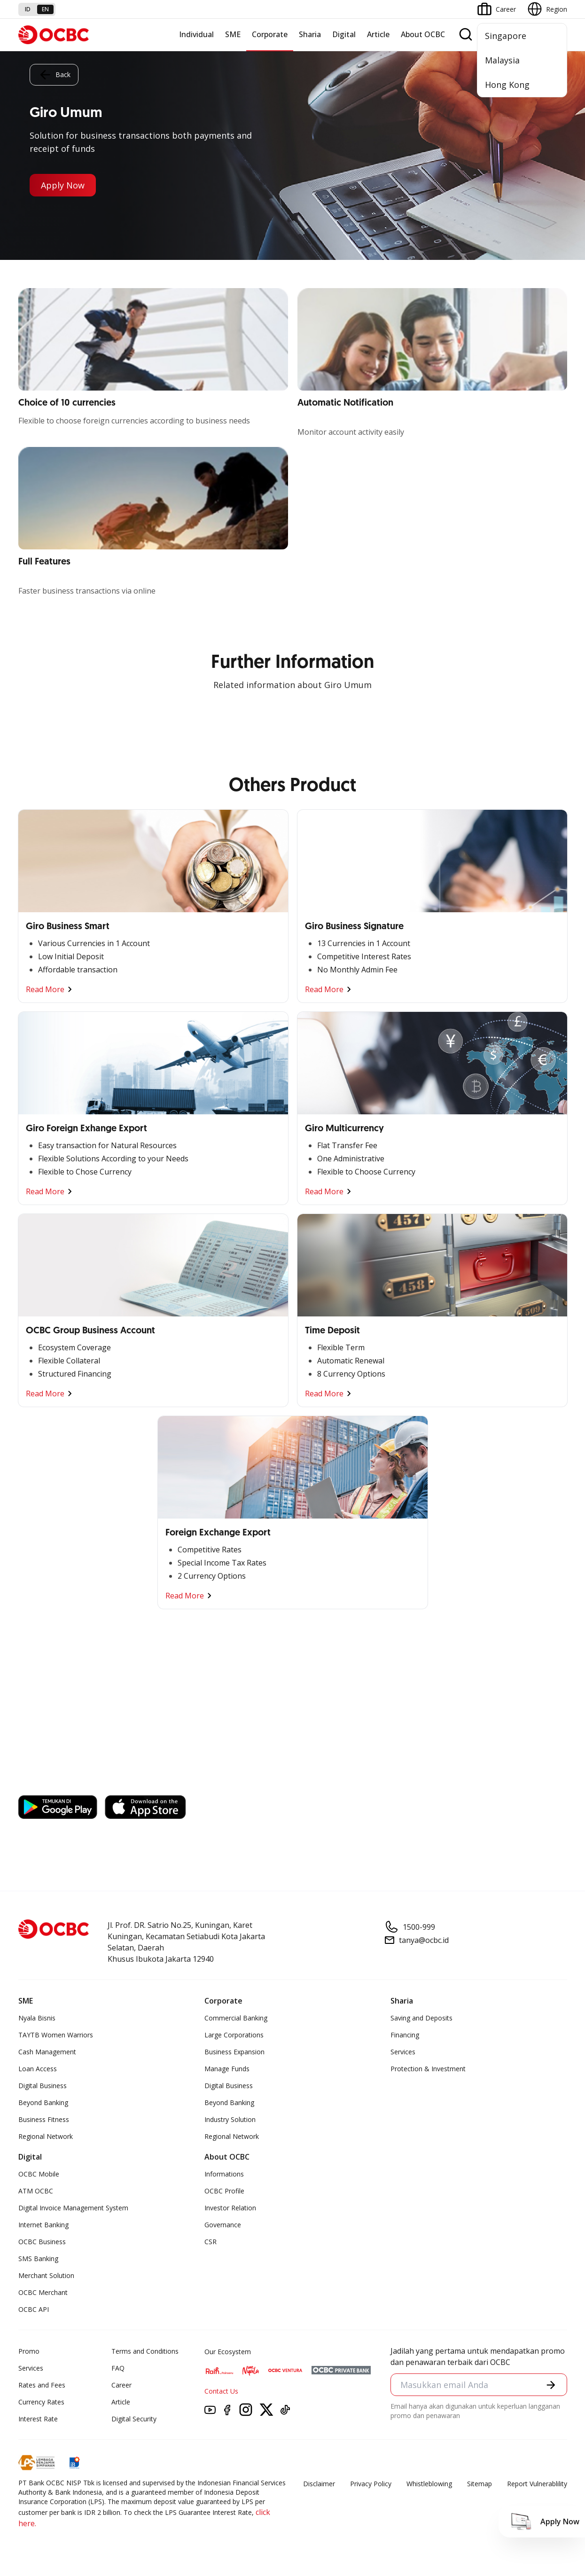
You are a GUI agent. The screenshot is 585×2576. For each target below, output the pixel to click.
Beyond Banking (43, 2102)
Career (121, 2384)
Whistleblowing (429, 2483)
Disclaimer (319, 2483)
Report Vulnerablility (537, 2483)
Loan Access (37, 2068)
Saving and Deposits (421, 2017)
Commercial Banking (235, 2017)
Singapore (505, 35)
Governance (222, 2224)
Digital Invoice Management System (73, 2207)
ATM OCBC (35, 2190)
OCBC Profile (224, 2190)
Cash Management (47, 2051)
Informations (224, 2173)
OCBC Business (42, 2241)
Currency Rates (41, 2401)
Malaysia (502, 60)
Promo (28, 2351)
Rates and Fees (41, 2384)
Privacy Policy (370, 2483)
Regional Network (45, 2136)
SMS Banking (38, 2258)
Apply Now (63, 185)
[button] (551, 2385)
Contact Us (221, 2391)
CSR (210, 2241)
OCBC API (33, 2309)
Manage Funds (227, 2068)
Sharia (310, 34)
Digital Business (42, 2085)
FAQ (118, 2368)
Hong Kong (507, 84)
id (28, 9)
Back (54, 74)
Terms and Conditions (145, 2351)
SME (233, 34)
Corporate (270, 34)
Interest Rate (38, 2418)
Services (402, 2051)
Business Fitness (43, 2119)
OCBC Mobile (38, 2173)
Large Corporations (234, 2034)
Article (378, 34)
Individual (196, 34)
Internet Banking (43, 2224)
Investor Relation (230, 2207)
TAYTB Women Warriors (55, 2034)
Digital (344, 34)
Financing (404, 2034)
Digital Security (133, 2418)
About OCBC (423, 34)
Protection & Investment (428, 2068)
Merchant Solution (46, 2275)
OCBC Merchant (43, 2292)
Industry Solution (230, 2119)
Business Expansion (234, 2051)
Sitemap (479, 2483)
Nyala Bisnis (36, 2017)
